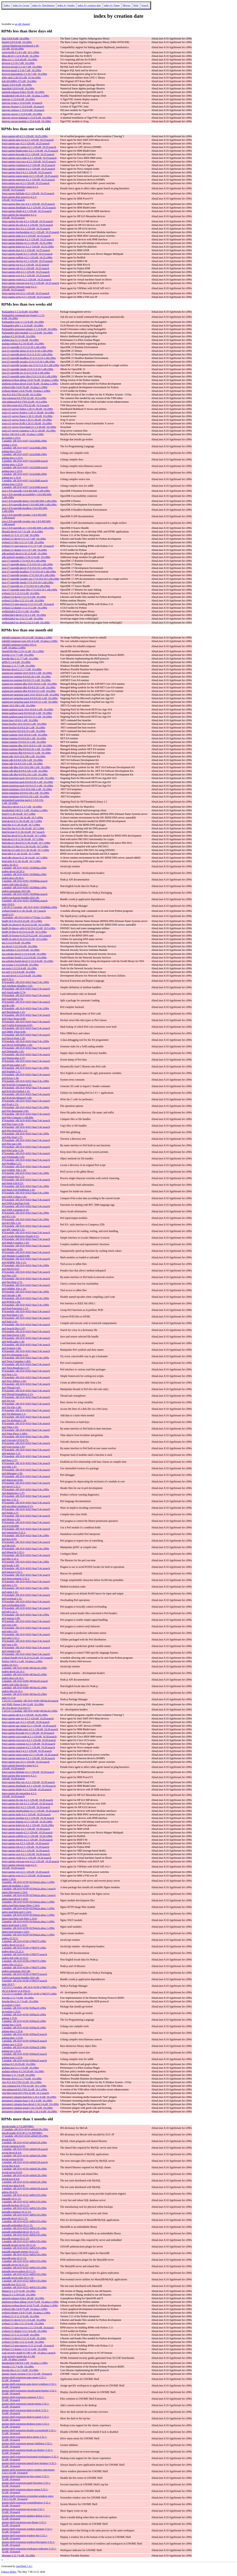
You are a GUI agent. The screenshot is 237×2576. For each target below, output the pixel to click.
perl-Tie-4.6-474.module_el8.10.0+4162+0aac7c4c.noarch (26, 1402)
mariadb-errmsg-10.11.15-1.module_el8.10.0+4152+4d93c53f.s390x (24, 2240)
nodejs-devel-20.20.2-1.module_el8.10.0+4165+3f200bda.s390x (24, 873)
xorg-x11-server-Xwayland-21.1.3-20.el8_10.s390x (29, 427)
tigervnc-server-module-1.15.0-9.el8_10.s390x (26, 121)
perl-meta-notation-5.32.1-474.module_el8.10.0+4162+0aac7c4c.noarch (26, 1580)
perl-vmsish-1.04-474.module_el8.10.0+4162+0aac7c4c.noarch (26, 1653)
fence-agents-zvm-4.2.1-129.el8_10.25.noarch (26, 297)
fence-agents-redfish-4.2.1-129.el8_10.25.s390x (27, 257)
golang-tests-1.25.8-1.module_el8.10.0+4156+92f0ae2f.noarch (24, 2059)
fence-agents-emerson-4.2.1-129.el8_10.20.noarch (28, 1758)
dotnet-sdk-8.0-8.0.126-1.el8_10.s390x (22, 760)
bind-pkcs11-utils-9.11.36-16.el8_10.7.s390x (25, 850)
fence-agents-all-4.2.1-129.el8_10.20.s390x (25, 1715)
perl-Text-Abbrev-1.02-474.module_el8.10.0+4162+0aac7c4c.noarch (26, 1382)
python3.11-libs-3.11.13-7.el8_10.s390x (23, 542)
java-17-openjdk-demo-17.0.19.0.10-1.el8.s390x (27, 564)
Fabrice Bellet (8, 2571)
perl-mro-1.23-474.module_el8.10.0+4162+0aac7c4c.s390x (25, 1586)
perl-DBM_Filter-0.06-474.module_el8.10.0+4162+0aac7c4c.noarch (26, 1033)
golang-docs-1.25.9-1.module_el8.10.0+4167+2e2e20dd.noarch (25, 459)
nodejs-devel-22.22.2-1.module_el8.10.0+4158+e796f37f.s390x (24, 1946)
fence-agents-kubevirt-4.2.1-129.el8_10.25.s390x (28, 246)
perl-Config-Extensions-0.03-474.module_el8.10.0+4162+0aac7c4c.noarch (26, 1027)
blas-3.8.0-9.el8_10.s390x (15, 38)
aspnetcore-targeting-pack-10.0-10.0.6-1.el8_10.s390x (30, 694)
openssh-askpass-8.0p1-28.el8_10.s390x (23, 2298)
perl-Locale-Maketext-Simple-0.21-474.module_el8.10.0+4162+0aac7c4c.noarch (26, 1238)
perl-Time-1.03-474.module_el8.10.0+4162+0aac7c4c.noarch (26, 1428)
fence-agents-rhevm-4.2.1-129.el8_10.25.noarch (27, 261)
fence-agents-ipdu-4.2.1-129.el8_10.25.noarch (26, 235)
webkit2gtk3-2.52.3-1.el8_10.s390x (20, 611)
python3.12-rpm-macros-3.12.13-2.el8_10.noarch (28, 604)
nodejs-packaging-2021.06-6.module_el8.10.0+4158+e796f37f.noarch (24, 1973)
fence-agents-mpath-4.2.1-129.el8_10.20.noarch (27, 1832)
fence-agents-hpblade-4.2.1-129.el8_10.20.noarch (28, 1772)
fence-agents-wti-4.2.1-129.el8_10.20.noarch (25, 1872)
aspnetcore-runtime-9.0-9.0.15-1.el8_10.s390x (26, 680)
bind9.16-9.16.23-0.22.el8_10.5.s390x (22, 921)
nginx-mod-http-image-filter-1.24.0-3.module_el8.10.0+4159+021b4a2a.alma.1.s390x (28, 1907)
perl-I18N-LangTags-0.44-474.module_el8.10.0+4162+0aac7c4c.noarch (26, 1205)
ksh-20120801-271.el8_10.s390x (19, 81)
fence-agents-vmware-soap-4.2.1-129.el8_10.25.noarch (19, 288)
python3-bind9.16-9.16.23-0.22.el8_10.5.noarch (27, 1657)
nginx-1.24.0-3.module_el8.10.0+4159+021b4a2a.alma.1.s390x (28, 1881)
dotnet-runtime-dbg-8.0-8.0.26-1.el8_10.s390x (26, 749)
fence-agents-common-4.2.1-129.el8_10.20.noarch (28, 1743)
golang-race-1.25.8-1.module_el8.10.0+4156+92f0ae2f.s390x (24, 2046)
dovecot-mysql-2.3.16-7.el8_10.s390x (22, 66)
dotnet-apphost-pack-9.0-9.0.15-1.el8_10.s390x (27, 716)
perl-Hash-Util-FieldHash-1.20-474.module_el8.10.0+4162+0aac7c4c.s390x (25, 1191)
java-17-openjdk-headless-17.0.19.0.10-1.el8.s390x (29, 571)
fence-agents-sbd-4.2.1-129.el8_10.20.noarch (26, 1850)
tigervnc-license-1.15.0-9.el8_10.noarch (23, 106)
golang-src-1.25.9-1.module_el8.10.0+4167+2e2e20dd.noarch (25, 479)
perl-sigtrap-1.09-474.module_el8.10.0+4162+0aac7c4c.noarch (26, 1620)
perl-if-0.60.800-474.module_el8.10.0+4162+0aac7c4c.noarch (26, 1527)
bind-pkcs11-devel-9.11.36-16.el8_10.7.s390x (26, 842)
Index (7, 5)
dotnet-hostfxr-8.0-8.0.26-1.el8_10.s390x (23, 727)
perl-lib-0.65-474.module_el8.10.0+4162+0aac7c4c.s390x (25, 1547)
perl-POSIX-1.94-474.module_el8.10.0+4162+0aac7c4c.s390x (25, 1303)
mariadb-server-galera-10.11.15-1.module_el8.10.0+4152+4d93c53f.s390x (24, 2273)
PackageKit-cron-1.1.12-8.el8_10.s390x (23, 322)
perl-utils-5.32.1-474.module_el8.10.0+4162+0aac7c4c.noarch (26, 1639)
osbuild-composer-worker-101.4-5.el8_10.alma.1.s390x (19, 646)
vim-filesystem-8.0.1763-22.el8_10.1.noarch (25, 2093)
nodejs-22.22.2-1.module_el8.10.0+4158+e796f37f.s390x (24, 1940)
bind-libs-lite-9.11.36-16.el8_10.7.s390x (23, 828)
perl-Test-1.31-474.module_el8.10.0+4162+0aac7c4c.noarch (26, 1376)
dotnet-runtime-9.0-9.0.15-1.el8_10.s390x (24, 742)
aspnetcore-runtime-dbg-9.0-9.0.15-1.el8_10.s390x (29, 691)
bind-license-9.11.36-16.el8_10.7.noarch (23, 832)
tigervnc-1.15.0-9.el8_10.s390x (18, 99)
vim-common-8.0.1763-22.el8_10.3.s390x (24, 398)
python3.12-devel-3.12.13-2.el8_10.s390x (24, 597)
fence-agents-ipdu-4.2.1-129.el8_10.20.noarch (26, 1814)
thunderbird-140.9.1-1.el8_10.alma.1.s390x (25, 810)
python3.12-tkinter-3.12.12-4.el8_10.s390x (24, 2349)
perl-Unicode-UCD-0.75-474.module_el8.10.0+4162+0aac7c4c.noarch (26, 1442)
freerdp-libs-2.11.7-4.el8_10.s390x (20, 2370)
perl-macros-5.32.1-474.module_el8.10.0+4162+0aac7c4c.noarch (26, 1573)
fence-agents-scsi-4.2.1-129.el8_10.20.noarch (26, 1854)
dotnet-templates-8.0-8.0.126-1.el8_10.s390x (25, 793)
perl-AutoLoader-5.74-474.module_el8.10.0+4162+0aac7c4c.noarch (26, 994)
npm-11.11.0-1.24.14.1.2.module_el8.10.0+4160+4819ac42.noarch (30, 1699)
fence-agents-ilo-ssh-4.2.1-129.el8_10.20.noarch (27, 1803)
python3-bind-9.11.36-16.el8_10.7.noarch (24, 910)
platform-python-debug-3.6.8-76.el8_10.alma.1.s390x (30, 380)
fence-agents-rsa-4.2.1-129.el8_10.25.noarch (25, 264)
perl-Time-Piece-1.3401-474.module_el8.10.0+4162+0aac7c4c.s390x (25, 1435)
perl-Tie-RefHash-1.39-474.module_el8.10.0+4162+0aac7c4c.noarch (26, 1422)
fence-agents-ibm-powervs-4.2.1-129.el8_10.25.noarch (19, 198)
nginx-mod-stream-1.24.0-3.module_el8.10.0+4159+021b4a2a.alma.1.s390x (28, 1933)
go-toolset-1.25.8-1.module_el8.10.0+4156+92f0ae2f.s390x (24, 2013)
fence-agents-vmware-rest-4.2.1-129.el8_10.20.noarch (30, 1861)
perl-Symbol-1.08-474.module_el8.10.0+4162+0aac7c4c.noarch (26, 1350)
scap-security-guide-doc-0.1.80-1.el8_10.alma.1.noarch (18, 2358)
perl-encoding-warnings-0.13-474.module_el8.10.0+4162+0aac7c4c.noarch (26, 1508)
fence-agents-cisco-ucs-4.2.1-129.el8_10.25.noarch (29, 161)
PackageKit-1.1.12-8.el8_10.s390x (20, 311)
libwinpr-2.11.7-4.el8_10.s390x (18, 2555)
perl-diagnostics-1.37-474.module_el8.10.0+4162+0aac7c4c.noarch (26, 1494)
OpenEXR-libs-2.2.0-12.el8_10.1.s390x (23, 651)
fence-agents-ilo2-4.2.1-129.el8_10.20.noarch (26, 1807)
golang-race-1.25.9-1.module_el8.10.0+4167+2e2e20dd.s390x (24, 472)
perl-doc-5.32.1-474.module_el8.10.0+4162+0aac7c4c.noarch (26, 1501)
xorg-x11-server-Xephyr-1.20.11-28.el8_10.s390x (28, 412)
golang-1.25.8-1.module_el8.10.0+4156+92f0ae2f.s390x (24, 2020)
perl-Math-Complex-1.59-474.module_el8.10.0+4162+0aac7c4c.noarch (26, 1244)
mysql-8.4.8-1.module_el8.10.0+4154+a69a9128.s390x (24, 2141)
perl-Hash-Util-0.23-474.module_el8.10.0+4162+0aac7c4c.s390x (25, 1185)
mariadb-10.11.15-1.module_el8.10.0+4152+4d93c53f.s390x (24, 2200)
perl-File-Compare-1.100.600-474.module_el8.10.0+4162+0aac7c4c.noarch (26, 1119)
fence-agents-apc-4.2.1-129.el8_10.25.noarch (26, 143)
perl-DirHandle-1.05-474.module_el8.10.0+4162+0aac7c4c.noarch (26, 1053)
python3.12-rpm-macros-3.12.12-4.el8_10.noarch (28, 2345)
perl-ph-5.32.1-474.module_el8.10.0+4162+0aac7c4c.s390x (25, 1613)
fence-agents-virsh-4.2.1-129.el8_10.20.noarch (26, 1857)
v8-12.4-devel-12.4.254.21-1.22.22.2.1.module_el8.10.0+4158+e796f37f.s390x (29, 1992)
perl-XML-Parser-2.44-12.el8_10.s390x (23, 1704)
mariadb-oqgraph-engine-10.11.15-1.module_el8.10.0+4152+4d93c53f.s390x (24, 2253)
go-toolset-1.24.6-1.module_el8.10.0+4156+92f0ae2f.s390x (24, 2006)
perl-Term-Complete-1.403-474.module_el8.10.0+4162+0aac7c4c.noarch (26, 1363)
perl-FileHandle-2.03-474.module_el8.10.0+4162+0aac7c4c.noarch (26, 1158)
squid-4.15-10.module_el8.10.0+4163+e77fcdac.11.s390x (26, 916)
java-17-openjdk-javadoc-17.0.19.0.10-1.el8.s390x (28, 575)
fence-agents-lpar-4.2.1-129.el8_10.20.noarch (26, 1829)
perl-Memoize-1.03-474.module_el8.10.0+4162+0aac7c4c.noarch (26, 1251)
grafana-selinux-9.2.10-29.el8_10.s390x (23, 2071)
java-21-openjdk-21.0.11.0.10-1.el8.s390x (24, 347)
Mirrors (127, 5)
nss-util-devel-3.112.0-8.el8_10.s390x (22, 975)
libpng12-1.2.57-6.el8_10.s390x (19, 2291)
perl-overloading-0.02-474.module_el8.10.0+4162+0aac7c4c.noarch (26, 1607)
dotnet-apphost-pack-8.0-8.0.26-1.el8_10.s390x (27, 713)
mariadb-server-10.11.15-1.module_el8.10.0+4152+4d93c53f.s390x (24, 2266)
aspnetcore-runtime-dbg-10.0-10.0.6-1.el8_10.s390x (29, 683)
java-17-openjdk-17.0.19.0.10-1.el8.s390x (24, 560)
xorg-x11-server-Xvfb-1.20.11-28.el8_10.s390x (27, 423)
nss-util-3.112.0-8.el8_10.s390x (18, 972)
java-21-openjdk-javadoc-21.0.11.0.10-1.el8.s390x (28, 361)
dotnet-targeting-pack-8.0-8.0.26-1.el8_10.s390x (27, 782)
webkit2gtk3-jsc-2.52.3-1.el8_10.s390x (22, 618)
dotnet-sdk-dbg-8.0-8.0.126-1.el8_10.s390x (25, 771)
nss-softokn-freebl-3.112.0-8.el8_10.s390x (24, 957)
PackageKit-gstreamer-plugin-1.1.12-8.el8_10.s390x (29, 329)
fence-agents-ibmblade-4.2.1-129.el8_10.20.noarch (29, 1785)
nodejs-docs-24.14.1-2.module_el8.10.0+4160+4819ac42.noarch (25, 1679)
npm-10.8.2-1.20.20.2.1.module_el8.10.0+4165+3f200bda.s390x (29, 906)
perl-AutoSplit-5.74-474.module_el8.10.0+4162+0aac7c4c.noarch (26, 1000)
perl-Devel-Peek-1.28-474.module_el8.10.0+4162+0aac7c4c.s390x (25, 1040)
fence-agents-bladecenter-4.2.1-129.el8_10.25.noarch (30, 150)
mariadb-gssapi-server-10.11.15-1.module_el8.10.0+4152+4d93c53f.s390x (24, 2246)
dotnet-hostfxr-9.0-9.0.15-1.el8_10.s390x (23, 731)
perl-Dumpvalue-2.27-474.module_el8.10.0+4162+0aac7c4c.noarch (26, 1059)
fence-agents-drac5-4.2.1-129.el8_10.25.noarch (27, 172)
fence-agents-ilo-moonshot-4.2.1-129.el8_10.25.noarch (19, 216)
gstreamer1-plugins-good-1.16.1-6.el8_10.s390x (27, 2107)
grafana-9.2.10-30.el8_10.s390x (18, 336)
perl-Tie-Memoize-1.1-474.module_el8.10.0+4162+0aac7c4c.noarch (26, 1415)
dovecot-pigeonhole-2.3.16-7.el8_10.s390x (24, 74)
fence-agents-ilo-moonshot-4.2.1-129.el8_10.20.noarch (19, 1795)
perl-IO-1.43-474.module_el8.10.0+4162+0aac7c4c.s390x (25, 1218)
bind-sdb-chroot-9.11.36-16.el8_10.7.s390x (25, 857)
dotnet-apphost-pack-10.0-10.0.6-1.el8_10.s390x (27, 709)
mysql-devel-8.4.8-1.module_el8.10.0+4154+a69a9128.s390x (24, 2154)
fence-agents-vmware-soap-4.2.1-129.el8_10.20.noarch (19, 1866)
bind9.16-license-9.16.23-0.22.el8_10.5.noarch (26, 935)
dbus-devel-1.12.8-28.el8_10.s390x (20, 56)
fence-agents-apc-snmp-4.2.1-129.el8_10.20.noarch (29, 1725)
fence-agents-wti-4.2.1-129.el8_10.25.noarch (25, 293)
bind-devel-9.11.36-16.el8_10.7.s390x (22, 821)
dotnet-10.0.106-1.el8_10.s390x (18, 705)
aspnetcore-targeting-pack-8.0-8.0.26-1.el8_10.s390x (30, 698)
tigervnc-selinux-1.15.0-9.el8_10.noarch (23, 110)
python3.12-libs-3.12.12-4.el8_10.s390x (23, 2342)
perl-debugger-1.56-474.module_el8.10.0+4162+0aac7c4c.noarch (26, 1475)
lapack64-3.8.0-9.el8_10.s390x (18, 88)
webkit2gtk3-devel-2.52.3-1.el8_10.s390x (24, 615)
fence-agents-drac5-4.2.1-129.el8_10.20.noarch (27, 1751)
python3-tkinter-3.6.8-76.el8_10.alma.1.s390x (26, 391)
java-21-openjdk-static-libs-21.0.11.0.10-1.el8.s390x (29, 376)
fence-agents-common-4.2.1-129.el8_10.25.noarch (28, 165)
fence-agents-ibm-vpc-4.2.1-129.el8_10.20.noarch (28, 1782)
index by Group (21, 5)
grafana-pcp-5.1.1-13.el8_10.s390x (20, 2067)
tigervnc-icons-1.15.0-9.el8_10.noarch (22, 103)
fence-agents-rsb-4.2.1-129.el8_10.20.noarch (25, 1847)
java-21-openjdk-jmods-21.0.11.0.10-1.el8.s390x (27, 369)
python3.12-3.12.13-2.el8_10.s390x (21, 593)
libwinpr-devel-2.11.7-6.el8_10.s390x (22, 2078)
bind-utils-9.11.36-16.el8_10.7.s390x (21, 861)
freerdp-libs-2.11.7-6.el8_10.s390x (20, 2001)
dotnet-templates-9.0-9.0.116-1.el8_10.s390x (25, 796)
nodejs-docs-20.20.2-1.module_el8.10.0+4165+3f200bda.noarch (25, 879)
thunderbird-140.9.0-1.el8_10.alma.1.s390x (25, 2363)
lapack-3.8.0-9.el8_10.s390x (17, 84)
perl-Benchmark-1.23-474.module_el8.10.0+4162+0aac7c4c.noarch (26, 1013)
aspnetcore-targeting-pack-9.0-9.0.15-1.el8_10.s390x (30, 702)
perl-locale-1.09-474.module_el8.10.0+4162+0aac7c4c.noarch (26, 1567)
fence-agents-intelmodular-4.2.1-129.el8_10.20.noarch (30, 1810)
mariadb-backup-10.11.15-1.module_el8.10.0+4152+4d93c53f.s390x (24, 2207)
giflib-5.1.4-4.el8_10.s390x (16, 662)
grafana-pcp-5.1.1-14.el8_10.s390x (20, 340)
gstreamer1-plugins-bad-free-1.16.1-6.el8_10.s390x (29, 2097)
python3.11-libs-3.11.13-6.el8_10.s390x (23, 2323)
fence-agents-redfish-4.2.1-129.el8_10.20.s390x (27, 1836)
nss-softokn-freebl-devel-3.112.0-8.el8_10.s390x (27, 961)
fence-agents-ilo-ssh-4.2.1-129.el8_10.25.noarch (27, 225)
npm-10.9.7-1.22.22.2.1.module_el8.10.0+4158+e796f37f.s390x (29, 1986)
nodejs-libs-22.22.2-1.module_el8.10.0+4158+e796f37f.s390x (24, 1966)
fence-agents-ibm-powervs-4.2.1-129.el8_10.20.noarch (19, 1777)
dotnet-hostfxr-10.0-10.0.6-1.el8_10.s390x (24, 724)
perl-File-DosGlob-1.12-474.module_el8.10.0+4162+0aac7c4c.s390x (25, 1132)
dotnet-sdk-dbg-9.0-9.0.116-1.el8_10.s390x (25, 774)
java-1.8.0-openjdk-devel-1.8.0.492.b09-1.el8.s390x (29, 504)
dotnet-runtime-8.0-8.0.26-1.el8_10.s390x (24, 738)
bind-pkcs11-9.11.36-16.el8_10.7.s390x (23, 839)
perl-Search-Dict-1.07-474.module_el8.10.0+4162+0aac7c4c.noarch (26, 1330)
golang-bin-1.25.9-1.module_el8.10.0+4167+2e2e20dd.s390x (24, 453)
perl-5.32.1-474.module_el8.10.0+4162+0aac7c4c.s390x (25, 981)
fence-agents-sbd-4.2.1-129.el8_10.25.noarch (26, 272)
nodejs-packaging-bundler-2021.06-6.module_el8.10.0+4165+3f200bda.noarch (25, 899)
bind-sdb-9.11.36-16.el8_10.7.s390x (21, 853)
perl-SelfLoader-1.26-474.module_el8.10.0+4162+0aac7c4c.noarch (26, 1343)
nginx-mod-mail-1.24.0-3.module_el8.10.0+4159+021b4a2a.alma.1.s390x (28, 1927)
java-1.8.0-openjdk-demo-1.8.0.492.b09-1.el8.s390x (29, 501)
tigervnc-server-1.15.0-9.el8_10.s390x (22, 114)
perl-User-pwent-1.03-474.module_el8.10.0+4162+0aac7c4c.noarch (26, 1448)
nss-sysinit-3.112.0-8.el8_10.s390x (20, 964)
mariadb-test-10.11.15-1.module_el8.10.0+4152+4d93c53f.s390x (24, 2286)
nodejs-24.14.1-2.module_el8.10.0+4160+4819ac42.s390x (24, 1666)
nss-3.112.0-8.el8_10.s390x (16, 942)
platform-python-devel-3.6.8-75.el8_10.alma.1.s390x (30, 2305)
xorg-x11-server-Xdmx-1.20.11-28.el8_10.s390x (27, 409)
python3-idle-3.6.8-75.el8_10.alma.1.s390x (24, 2309)
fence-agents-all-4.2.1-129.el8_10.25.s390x (25, 136)
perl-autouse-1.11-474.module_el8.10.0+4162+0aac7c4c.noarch (26, 1455)
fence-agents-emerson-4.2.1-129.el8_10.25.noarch (28, 179)
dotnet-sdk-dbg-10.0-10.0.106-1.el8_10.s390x (26, 767)
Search (145, 5)
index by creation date (89, 5)
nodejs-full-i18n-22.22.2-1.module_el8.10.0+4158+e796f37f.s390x (24, 1959)
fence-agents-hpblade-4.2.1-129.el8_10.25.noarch (28, 193)
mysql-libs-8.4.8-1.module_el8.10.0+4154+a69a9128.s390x (24, 2167)
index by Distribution (43, 5)
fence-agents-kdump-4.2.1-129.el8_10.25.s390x (27, 243)
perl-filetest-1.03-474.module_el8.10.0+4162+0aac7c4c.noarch (26, 1521)
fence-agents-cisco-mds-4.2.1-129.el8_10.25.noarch (29, 158)
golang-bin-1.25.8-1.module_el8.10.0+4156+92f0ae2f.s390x (24, 2026)
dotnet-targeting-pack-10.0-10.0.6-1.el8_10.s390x (28, 778)
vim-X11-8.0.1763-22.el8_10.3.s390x (22, 394)
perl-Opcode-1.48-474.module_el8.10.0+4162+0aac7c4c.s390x (25, 1297)
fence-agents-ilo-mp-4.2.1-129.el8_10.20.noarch (27, 1800)
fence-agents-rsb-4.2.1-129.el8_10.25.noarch (25, 268)
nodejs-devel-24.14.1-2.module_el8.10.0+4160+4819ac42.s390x (24, 1673)
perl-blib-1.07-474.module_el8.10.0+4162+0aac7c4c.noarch (26, 1468)
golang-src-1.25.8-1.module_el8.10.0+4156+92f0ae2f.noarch (24, 2052)
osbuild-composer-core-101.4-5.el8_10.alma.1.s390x (30, 641)
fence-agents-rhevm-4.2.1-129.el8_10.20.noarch (27, 1839)
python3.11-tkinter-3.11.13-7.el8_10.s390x (24, 550)
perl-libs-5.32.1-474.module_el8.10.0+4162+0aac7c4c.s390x (25, 1560)
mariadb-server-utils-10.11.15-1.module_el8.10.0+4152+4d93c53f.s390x (24, 2279)
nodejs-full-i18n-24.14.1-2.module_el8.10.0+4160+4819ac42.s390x (24, 1686)
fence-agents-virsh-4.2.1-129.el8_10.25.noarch (26, 279)
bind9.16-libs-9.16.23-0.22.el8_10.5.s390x (24, 932)
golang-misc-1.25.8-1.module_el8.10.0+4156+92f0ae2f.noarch (24, 2039)
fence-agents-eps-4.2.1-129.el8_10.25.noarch (25, 183)
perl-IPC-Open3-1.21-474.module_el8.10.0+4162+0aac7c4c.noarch (26, 1231)
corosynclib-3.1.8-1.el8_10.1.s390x (20, 52)
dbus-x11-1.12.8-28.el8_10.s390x (19, 59)
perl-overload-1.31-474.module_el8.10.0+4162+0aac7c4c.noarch (26, 1600)
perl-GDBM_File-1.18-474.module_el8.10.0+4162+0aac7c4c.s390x (25, 1171)
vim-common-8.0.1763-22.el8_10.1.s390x (24, 2085)
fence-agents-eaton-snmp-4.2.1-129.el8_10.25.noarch (30, 176)
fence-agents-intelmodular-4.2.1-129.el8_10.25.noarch (30, 232)
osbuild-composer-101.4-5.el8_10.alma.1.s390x (27, 637)
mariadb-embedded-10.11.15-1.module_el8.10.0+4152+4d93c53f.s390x (24, 2227)
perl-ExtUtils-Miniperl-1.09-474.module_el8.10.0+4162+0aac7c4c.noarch (26, 1099)
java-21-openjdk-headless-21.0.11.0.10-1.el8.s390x (29, 358)
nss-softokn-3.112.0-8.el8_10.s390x (21, 950)
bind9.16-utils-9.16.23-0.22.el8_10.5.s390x (25, 939)
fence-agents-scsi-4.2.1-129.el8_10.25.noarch (26, 275)
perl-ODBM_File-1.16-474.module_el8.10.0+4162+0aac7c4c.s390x (25, 1290)
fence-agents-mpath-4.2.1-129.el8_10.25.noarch (27, 254)
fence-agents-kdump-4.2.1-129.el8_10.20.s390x (27, 1821)
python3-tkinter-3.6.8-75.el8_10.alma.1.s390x (26, 2312)
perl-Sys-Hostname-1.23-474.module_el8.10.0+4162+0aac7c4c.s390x (25, 1356)
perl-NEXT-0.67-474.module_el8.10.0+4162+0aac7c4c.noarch (26, 1270)
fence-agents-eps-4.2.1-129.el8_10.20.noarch (25, 1761)
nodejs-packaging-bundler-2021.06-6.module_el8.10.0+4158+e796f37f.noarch (24, 1979)
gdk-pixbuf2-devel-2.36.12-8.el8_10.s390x (24, 553)
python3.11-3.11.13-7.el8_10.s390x (20, 535)
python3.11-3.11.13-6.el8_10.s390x (20, 2316)
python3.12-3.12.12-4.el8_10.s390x (21, 2334)
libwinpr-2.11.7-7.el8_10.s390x (18, 665)
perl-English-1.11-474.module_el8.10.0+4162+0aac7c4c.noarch (26, 1073)
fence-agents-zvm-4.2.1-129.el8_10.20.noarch (26, 1875)
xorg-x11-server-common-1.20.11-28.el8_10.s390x (29, 430)
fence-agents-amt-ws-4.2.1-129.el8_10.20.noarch (28, 1718)
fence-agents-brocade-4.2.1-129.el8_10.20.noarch (28, 1733)
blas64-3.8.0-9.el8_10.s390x (17, 42)
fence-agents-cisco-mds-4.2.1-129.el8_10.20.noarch (29, 1736)
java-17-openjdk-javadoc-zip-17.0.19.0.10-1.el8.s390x (30, 578)
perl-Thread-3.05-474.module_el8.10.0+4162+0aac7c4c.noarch (26, 1389)
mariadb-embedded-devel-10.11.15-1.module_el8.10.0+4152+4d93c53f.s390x (24, 2233)
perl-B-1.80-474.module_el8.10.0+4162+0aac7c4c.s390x (25, 1007)
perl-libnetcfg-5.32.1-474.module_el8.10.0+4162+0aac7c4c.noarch (26, 1554)
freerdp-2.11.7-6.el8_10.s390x (18, 1997)
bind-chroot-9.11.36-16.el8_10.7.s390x (22, 817)
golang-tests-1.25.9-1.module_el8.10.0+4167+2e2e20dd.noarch (25, 486)
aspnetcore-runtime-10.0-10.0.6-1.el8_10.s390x (27, 673)
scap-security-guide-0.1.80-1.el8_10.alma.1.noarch (28, 2352)
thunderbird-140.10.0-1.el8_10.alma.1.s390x (25, 95)
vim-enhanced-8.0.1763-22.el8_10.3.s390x (24, 401)
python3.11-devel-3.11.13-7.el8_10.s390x (24, 538)
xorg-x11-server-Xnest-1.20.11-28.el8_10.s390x (27, 416)
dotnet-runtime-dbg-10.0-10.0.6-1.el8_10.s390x (27, 745)
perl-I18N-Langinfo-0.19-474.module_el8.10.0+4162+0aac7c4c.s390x (25, 1211)
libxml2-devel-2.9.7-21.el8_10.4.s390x (22, 531)
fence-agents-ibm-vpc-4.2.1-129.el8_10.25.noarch (28, 204)
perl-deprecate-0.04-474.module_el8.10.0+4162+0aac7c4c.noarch (26, 1481)
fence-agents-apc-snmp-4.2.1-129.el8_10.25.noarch (29, 147)
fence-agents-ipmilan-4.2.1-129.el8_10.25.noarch (28, 239)
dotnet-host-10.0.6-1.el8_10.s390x (20, 720)
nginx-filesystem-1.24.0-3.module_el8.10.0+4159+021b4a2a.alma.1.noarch (28, 1894)
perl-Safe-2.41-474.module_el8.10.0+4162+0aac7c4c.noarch (26, 1323)
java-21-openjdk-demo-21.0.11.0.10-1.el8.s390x (27, 350)
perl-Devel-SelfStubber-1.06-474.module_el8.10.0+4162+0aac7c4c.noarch (26, 1046)
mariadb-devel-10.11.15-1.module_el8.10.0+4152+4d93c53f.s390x (24, 2220)
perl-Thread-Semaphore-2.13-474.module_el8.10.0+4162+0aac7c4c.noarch (26, 1396)
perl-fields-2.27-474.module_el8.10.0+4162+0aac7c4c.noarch (26, 1514)
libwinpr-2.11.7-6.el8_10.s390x (18, 2075)
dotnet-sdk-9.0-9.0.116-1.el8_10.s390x (22, 763)
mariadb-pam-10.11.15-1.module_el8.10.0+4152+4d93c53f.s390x (24, 2260)
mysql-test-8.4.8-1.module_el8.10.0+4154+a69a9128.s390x (24, 2180)
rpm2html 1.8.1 (24, 2566)
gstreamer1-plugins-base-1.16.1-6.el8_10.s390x (27, 2100)
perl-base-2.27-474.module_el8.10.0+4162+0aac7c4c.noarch (26, 1462)
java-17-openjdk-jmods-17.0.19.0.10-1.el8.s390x (27, 582)
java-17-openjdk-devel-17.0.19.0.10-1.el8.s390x (27, 568)
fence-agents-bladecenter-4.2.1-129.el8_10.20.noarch (30, 1729)
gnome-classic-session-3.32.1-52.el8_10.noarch (27, 2373)
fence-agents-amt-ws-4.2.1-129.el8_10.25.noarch (28, 139)
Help (136, 5)
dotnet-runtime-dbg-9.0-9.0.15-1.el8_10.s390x (26, 752)
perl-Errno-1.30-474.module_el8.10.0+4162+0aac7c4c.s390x (25, 1079)
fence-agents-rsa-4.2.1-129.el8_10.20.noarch (25, 1843)
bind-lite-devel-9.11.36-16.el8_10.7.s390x (24, 835)
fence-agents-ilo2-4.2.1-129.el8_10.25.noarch (26, 228)
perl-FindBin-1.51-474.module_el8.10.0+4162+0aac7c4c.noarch (26, 1165)
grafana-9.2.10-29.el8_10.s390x (18, 2064)
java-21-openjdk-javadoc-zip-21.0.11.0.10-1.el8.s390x (30, 365)
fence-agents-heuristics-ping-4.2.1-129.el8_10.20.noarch (20, 1767)
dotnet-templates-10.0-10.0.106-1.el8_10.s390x (27, 789)
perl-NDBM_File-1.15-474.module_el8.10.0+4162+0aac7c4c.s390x (25, 1264)
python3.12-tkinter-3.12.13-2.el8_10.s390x (24, 607)
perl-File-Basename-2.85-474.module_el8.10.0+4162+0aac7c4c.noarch (26, 1112)
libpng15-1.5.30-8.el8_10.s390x (19, 2294)
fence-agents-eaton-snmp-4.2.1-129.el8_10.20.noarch (30, 1754)
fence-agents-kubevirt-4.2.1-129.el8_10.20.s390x (28, 1825)
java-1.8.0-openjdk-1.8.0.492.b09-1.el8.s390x (26, 490)
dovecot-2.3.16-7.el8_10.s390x (18, 63)
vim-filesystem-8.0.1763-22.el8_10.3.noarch (25, 405)
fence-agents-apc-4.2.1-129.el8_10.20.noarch (26, 1722)
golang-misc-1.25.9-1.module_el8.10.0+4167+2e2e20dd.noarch (25, 466)
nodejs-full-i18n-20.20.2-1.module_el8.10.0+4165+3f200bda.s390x (24, 886)
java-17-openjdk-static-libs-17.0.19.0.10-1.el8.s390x (29, 589)
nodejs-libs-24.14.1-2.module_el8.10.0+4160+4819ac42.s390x (24, 1693)
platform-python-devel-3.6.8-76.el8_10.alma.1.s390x (30, 383)
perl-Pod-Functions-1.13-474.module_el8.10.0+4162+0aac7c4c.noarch (26, 1310)
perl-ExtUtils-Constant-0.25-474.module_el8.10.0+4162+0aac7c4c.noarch (26, 1086)
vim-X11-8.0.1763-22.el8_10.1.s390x (22, 2082)
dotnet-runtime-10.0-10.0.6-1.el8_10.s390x (24, 734)
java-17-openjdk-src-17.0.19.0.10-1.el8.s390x (26, 586)
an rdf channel (22, 24)
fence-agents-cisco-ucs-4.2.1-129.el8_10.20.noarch (29, 1740)
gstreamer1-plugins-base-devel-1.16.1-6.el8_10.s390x (30, 2104)
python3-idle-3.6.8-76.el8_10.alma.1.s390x (24, 387)
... (2, 2559)
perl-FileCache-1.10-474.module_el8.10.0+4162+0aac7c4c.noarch (26, 1152)
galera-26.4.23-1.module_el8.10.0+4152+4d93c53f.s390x (24, 2193)
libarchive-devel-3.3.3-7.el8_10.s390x (22, 806)
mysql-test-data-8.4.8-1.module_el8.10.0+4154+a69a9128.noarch (25, 2187)
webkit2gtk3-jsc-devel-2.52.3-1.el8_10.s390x (26, 622)
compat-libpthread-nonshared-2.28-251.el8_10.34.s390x (20, 47)
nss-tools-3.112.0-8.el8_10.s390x (19, 968)
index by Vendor (66, 5)
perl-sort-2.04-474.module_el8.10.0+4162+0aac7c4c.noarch (26, 1626)
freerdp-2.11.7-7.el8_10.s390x (18, 655)
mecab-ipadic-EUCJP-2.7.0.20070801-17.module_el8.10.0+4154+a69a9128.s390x (25, 2134)
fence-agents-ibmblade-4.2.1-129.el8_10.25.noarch (29, 207)
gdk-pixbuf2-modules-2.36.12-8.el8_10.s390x (26, 557)
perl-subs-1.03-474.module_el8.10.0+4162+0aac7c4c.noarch (26, 1633)
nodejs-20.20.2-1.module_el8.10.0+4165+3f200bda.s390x (24, 866)
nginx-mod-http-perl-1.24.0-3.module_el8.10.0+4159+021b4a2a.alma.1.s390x (28, 1913)
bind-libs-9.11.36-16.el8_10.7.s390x (21, 824)
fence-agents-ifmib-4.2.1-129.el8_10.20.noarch (27, 1789)
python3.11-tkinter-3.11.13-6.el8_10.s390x (24, 2331)
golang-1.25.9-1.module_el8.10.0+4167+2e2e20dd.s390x (24, 446)
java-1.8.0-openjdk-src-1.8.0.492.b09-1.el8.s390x (28, 528)
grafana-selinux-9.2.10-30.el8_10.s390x (23, 343)
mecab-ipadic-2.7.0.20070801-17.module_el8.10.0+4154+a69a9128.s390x (25, 2128)
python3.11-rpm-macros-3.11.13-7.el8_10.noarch (28, 546)
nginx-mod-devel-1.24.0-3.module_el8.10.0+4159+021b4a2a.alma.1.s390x (28, 1900)
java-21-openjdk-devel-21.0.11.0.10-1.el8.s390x (27, 354)
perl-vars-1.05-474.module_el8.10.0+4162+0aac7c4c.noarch (26, 1646)
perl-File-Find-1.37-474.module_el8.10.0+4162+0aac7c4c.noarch (26, 1139)
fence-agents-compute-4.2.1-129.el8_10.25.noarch (28, 168)
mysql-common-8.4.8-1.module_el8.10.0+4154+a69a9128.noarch (25, 2147)
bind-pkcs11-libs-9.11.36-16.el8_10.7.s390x (25, 846)
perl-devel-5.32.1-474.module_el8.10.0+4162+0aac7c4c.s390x (25, 1488)
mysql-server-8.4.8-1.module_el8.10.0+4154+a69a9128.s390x (24, 2174)
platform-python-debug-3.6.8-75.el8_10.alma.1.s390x (30, 2301)
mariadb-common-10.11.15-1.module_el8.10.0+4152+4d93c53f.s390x (24, 2213)
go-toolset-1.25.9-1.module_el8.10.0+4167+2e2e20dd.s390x (24, 439)
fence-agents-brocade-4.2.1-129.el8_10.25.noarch (28, 154)
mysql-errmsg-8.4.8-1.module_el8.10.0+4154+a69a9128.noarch (25, 2161)
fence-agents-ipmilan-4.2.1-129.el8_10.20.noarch (28, 1818)
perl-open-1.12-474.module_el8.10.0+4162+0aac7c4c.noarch (26, 1593)
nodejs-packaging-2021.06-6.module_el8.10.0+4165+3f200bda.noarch (25, 893)
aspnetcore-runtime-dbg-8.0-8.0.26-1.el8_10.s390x (29, 687)
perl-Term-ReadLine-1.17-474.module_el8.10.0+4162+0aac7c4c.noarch (26, 1369)
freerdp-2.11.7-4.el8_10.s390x (18, 2366)
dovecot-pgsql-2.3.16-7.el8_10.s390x (21, 70)
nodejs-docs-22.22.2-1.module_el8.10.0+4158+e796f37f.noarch (24, 1953)
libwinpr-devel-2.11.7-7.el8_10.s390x (22, 669)
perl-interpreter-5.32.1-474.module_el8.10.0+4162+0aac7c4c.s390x (25, 1534)
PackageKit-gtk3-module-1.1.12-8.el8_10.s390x (27, 332)
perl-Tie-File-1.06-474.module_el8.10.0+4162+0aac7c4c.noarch (26, 1409)
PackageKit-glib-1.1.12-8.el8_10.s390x (22, 325)
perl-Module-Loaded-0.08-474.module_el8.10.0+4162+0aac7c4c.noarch (26, 1257)
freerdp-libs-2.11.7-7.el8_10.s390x (20, 658)
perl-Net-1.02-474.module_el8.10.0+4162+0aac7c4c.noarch (26, 1277)
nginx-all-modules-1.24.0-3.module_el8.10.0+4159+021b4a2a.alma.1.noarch (28, 1887)
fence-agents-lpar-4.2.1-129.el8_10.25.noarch (26, 250)
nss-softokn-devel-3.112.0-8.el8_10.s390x (24, 954)
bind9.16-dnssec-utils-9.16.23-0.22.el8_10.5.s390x (28, 928)
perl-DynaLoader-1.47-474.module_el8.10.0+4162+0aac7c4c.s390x (25, 1066)
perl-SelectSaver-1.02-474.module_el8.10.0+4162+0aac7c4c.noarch (26, 1336)
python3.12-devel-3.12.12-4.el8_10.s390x (24, 2338)
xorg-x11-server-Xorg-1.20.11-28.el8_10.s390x (27, 419)
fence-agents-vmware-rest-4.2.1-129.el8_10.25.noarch (30, 283)
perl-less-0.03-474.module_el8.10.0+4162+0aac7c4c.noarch (26, 1540)
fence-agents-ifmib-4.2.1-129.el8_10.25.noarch (27, 211)
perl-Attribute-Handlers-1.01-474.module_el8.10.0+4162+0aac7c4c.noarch (26, 987)
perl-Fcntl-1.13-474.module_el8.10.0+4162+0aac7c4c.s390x (25, 1106)
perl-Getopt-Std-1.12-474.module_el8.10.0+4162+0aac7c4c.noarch (26, 1178)
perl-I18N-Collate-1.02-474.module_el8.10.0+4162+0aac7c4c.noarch (26, 1198)
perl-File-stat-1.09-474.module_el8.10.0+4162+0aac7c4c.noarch (26, 1145)
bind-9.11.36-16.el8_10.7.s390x (18, 814)
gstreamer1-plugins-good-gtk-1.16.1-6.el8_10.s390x (29, 2111)
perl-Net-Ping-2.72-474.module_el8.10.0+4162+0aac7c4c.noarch (26, 1284)
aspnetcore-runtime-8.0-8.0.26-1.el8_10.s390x (26, 676)
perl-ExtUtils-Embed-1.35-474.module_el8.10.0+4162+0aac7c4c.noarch (26, 1093)
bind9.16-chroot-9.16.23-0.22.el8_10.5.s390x (26, 924)
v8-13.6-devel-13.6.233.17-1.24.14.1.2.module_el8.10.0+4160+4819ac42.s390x (29, 1709)
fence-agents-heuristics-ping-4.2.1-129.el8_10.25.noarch (20, 188)
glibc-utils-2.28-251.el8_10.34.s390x (21, 77)
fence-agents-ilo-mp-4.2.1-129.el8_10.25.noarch (27, 221)
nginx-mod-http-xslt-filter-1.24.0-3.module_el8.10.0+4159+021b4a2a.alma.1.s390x (28, 1920)
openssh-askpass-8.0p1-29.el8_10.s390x (23, 92)
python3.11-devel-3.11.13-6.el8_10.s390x (24, 2320)
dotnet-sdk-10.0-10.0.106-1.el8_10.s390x (23, 756)
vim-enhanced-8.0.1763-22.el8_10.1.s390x (24, 2089)
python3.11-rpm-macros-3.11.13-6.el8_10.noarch (28, 2327)
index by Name (112, 5)
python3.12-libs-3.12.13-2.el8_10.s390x (23, 600)
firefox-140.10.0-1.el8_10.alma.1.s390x (23, 434)
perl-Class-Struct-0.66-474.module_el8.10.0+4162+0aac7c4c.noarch (26, 1020)
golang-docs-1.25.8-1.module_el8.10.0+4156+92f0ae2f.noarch (24, 2033)
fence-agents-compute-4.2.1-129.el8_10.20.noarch (28, 1747)
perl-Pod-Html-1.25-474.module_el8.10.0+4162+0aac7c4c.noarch (26, 1316)
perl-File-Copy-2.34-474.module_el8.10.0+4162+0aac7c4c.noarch (26, 1125)
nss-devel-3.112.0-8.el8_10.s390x (19, 946)
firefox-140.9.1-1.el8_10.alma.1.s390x (22, 1661)
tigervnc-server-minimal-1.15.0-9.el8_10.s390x (27, 117)
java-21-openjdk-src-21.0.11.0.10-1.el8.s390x (26, 372)
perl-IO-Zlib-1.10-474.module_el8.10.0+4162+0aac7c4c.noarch (26, 1224)
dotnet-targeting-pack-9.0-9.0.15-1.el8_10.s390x (27, 785)
